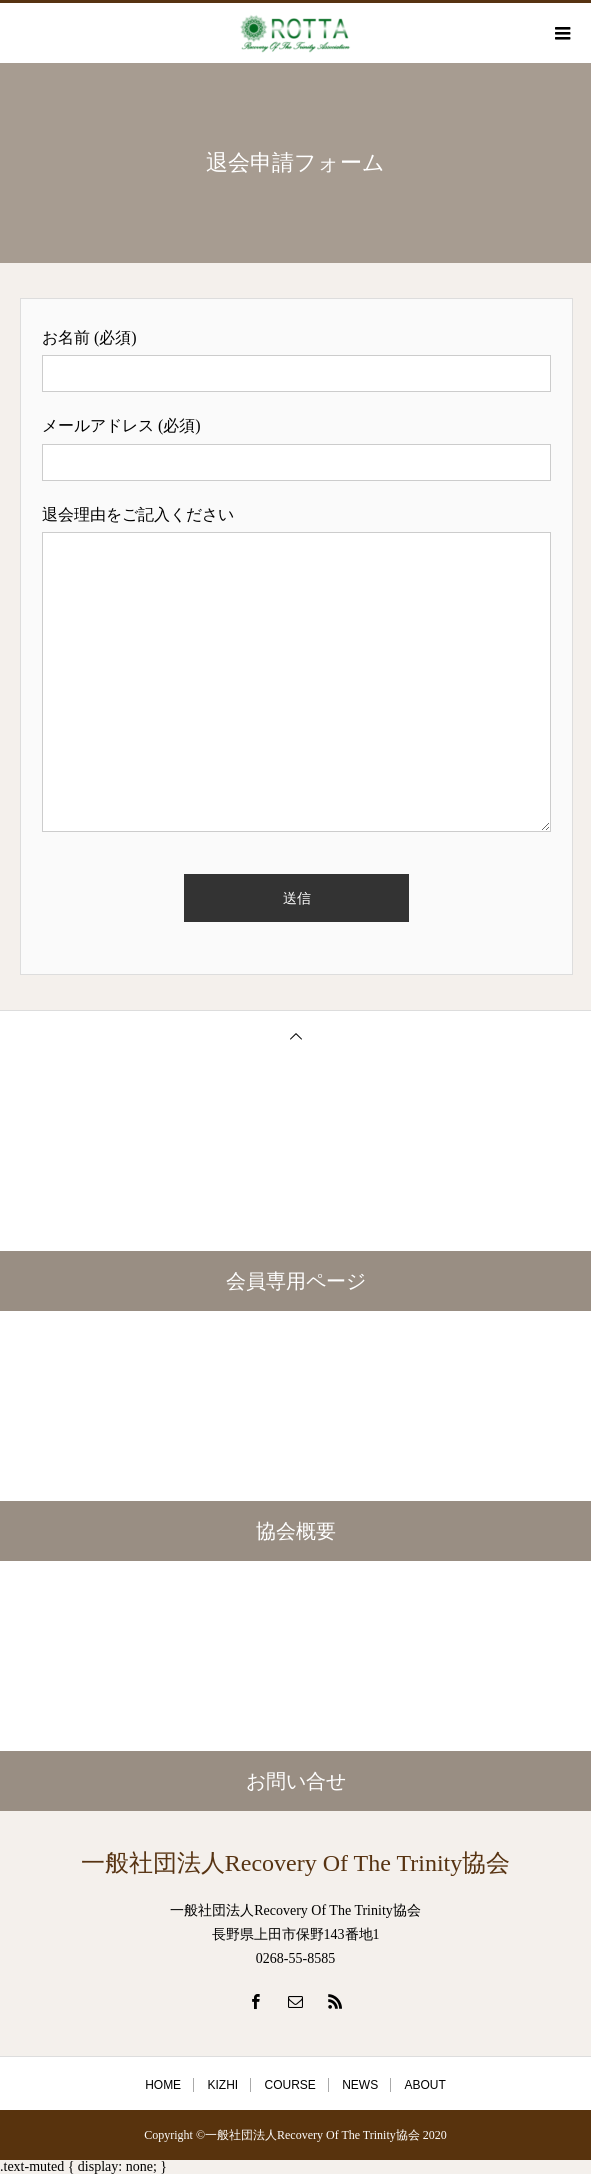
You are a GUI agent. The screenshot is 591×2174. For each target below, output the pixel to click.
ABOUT (425, 2085)
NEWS (360, 2085)
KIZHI (222, 2085)
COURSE (289, 2085)
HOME (163, 2085)
